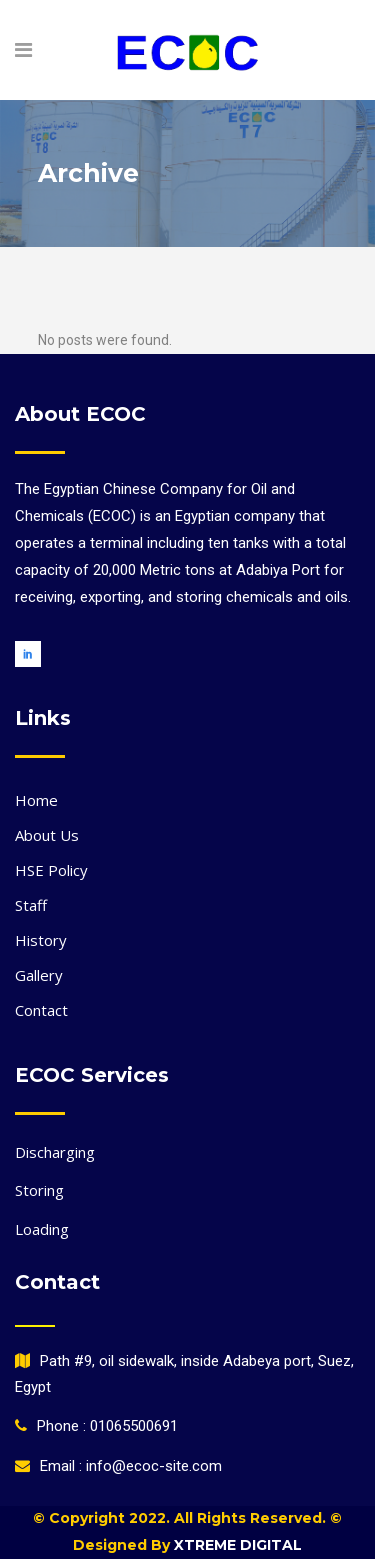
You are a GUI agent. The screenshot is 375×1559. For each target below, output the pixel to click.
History (41, 940)
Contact (41, 1010)
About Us (47, 835)
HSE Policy (51, 870)
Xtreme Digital (236, 1545)
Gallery (39, 975)
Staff (31, 905)
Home (36, 800)
